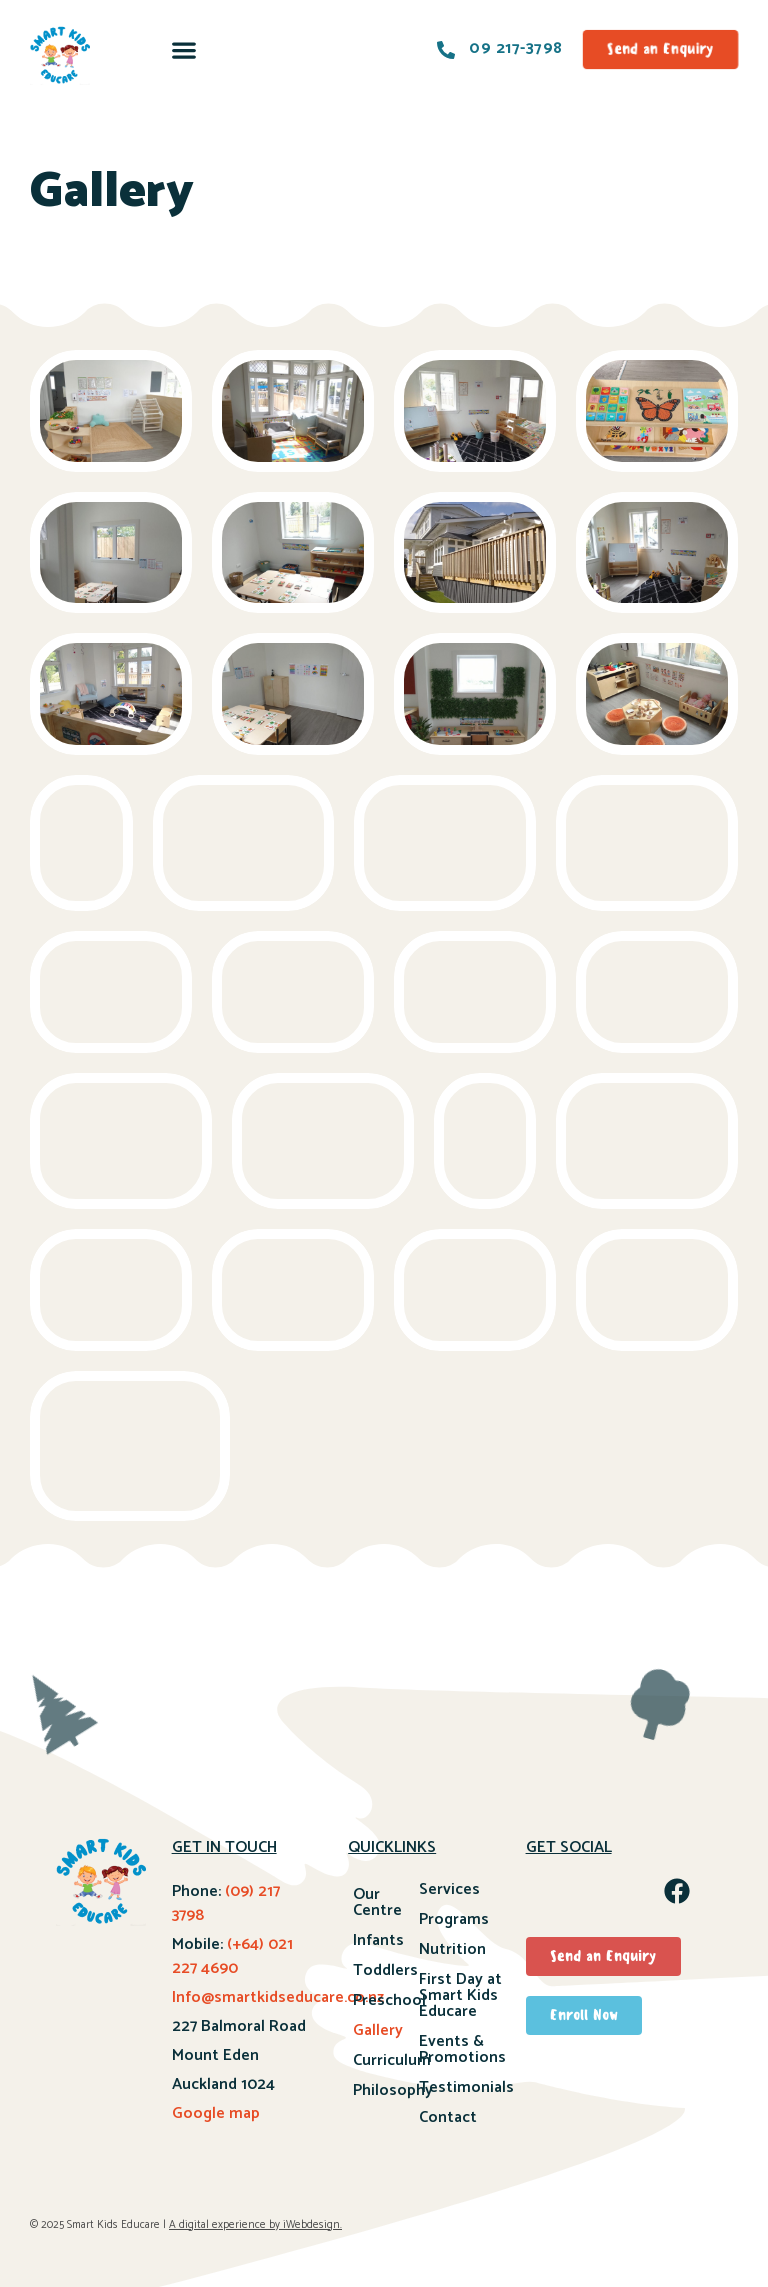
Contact (448, 2117)
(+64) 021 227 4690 (232, 1956)
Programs (454, 1919)
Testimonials (466, 2087)
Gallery (378, 2030)
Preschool (386, 2000)
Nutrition (452, 1949)
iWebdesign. (312, 2225)
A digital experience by (224, 2225)
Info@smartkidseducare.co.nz (278, 1997)
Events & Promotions (462, 2049)
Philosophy (386, 2090)
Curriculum (386, 2060)
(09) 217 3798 (226, 1903)
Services (449, 1889)
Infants (378, 1940)
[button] (184, 49)
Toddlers (385, 1970)
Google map (216, 2113)
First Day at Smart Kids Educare (460, 1995)
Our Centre (377, 1902)
